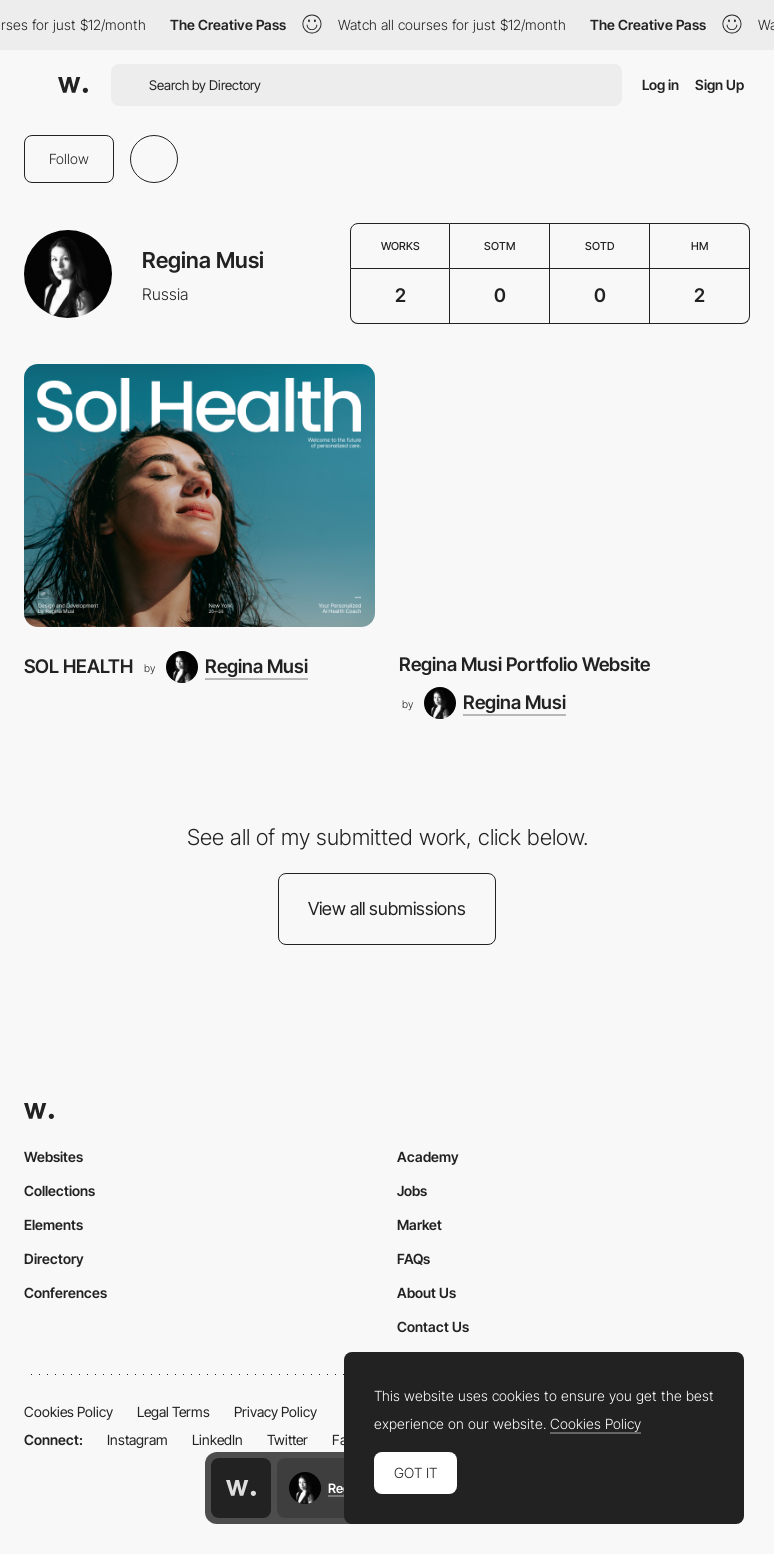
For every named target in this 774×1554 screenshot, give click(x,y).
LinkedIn (217, 1439)
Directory (54, 1258)
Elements (53, 1224)
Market (419, 1224)
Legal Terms (173, 1411)
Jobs (412, 1190)
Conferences (65, 1292)
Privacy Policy (275, 1411)
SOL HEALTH (78, 666)
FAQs (413, 1258)
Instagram (137, 1439)
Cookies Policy (68, 1411)
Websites (53, 1156)
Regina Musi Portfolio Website (524, 664)
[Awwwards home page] (241, 1488)
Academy (428, 1156)
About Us (426, 1292)
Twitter (287, 1439)
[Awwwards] (73, 85)
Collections (59, 1190)
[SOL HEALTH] (199, 495)
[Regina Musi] (237, 667)
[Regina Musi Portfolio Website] (574, 495)
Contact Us (433, 1326)
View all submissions (387, 908)
